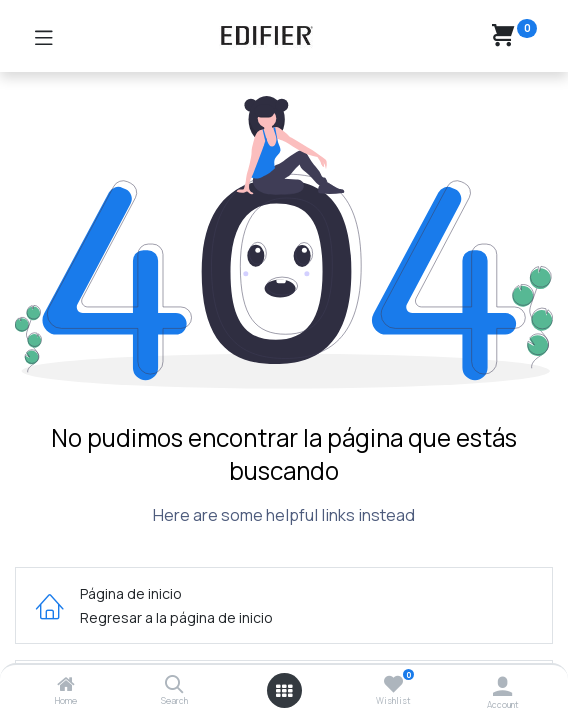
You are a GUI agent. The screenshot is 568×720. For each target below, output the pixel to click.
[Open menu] (284, 691)
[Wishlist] (393, 684)
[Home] (66, 685)
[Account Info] (502, 686)
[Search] (174, 685)
